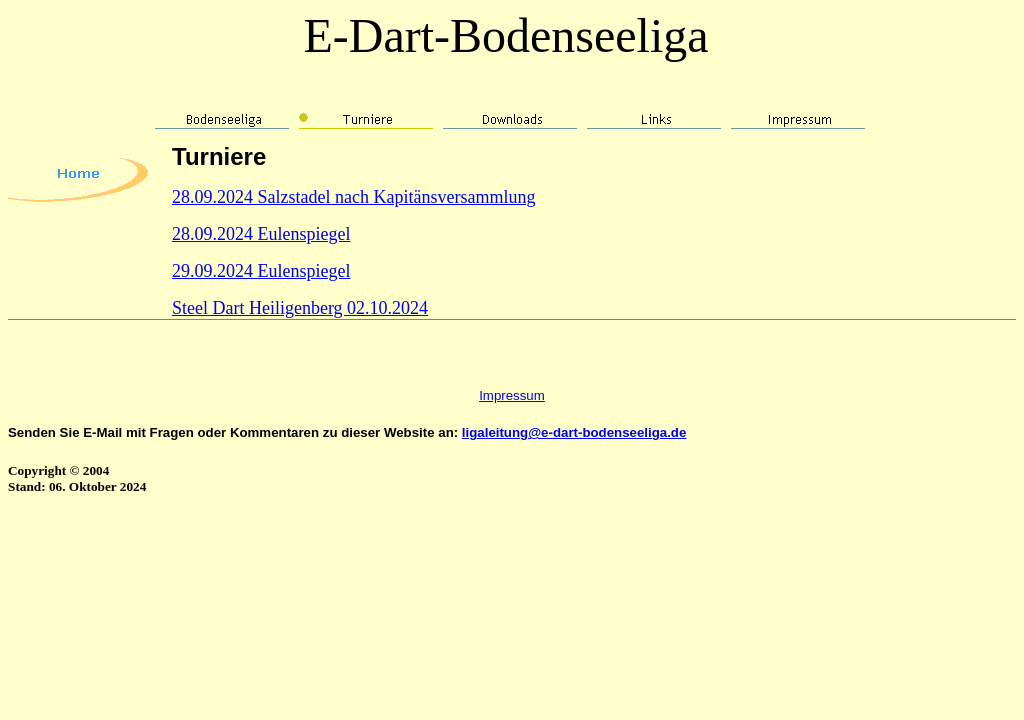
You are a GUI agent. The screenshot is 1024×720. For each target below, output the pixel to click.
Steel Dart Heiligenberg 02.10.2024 (300, 308)
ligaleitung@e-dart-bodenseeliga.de (574, 432)
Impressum (512, 395)
